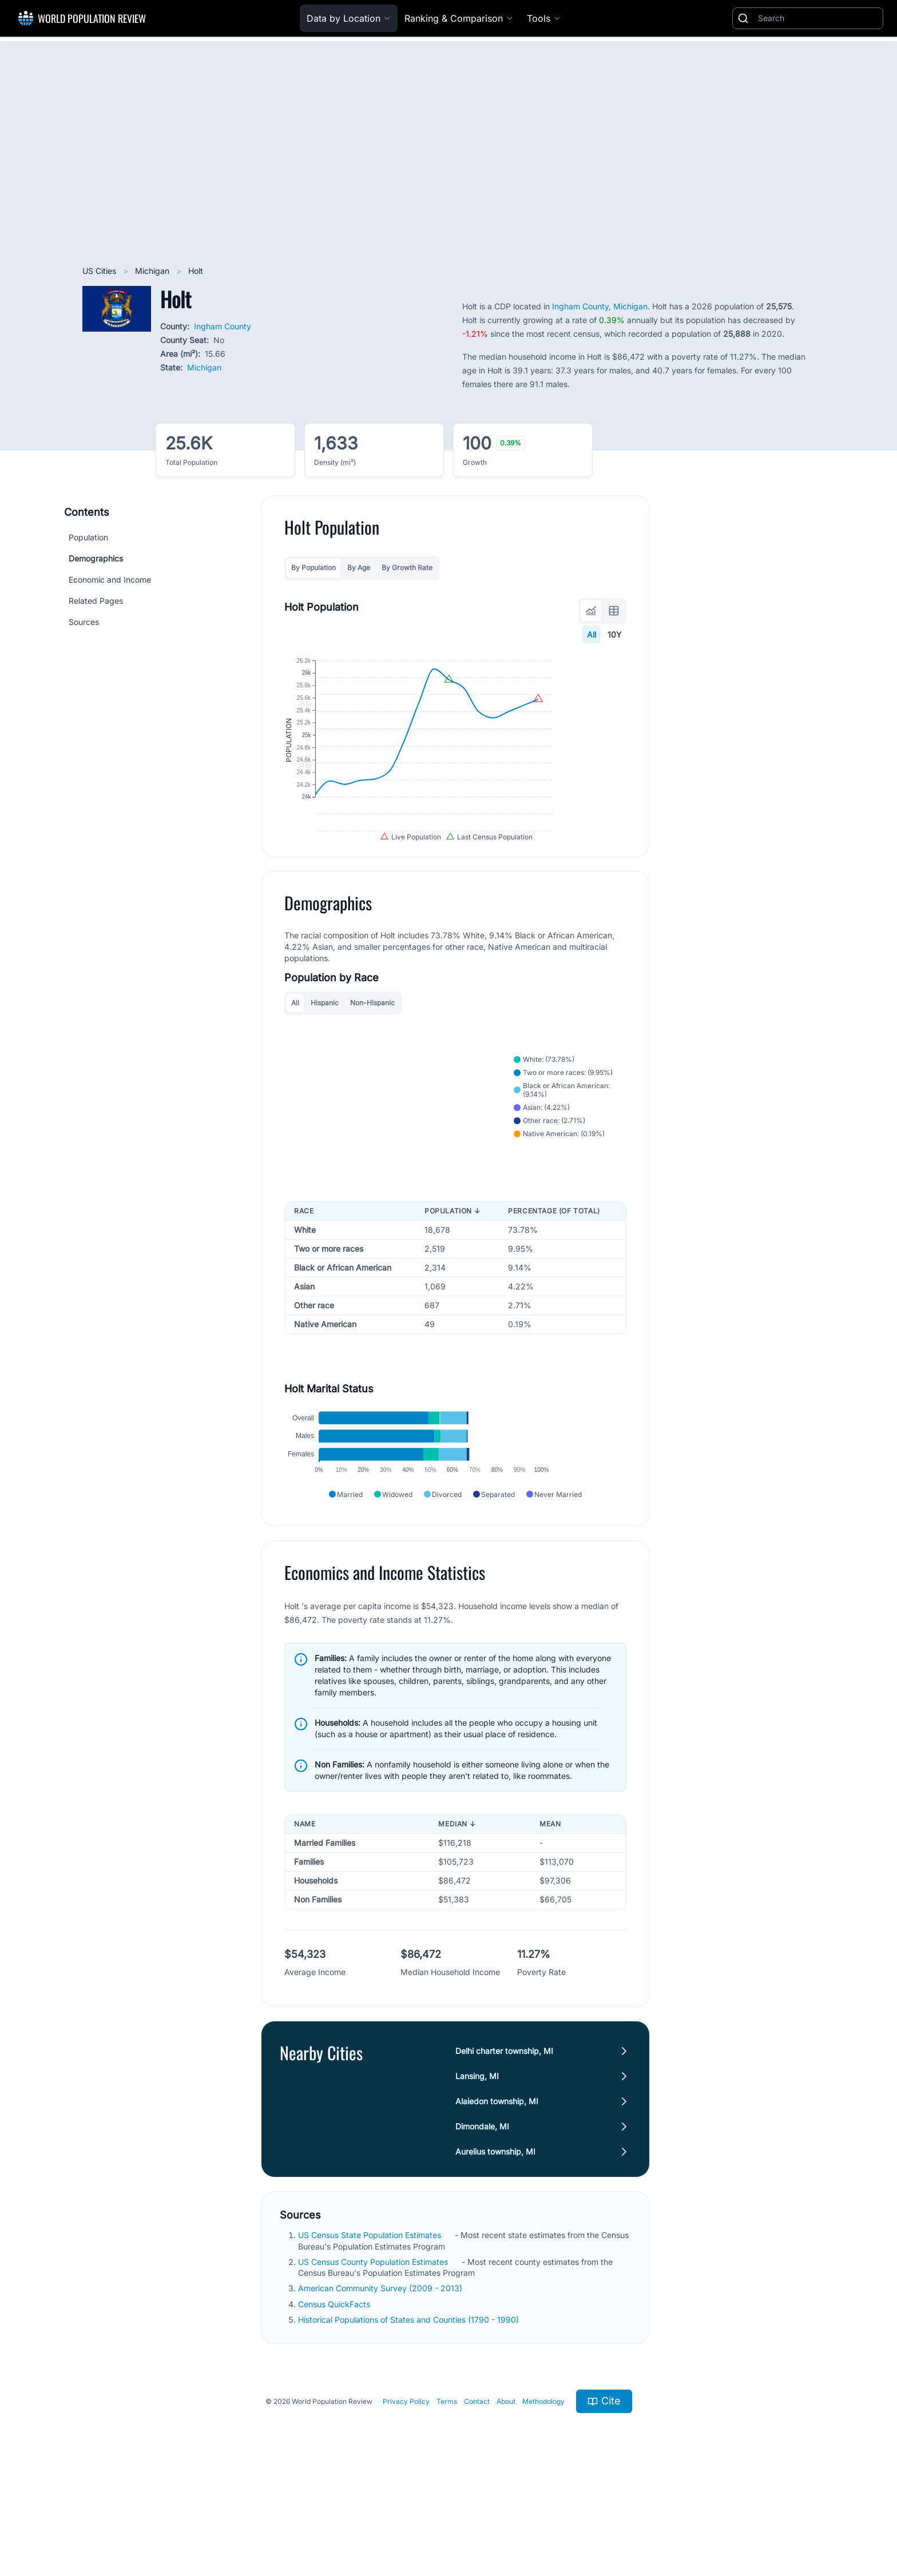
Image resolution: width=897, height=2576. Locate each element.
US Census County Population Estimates (374, 2351)
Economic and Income (110, 579)
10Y (615, 634)
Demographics (96, 558)
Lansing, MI (477, 2166)
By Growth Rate (407, 567)
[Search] (818, 18)
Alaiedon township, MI (496, 2191)
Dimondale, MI (482, 2216)
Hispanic (325, 1053)
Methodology (543, 2491)
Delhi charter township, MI (504, 2141)
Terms (446, 2491)
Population (88, 537)
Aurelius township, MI (495, 2242)
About (506, 2491)
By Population (313, 567)
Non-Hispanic (372, 1053)
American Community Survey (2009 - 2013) (381, 2378)
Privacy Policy (406, 2491)
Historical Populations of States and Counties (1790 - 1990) (409, 2409)
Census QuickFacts (335, 2394)
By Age (358, 567)
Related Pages (96, 601)
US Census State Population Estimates (370, 2325)
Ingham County (222, 326)
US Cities (100, 271)
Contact (477, 2491)
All (591, 634)
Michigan (153, 271)
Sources (84, 622)
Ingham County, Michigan (600, 306)
